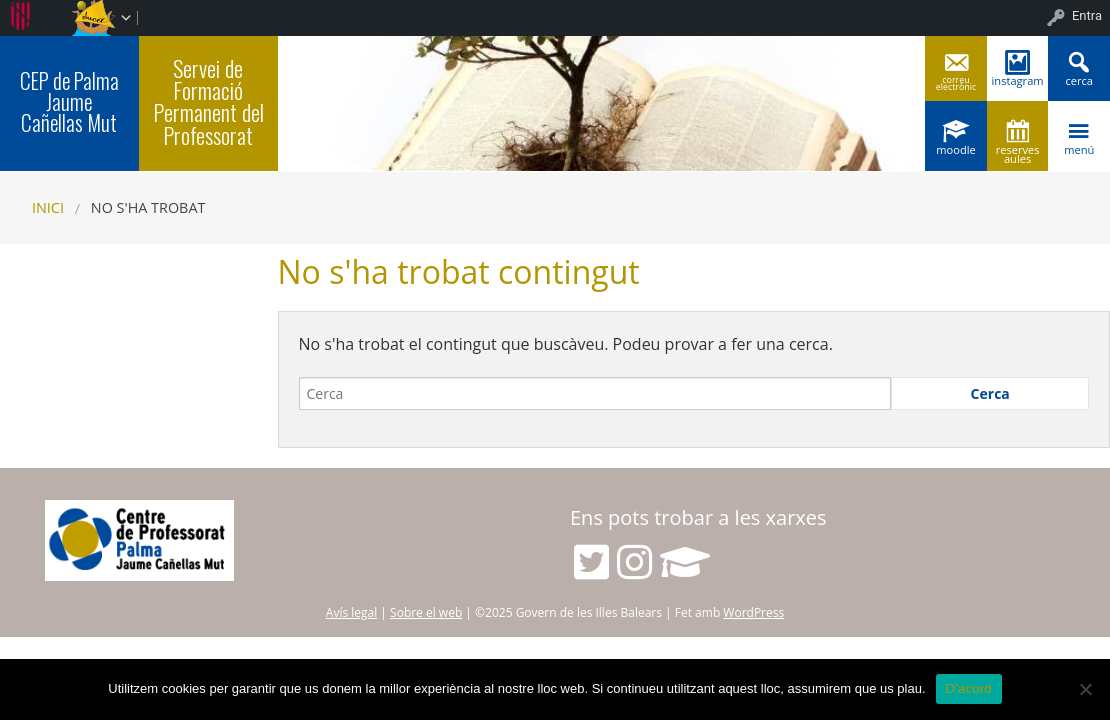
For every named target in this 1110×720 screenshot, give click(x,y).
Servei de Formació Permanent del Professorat (208, 101)
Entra (1087, 15)
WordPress (753, 612)
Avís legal (351, 612)
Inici (48, 207)
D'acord (969, 688)
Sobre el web (426, 612)
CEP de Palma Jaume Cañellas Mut (69, 101)
